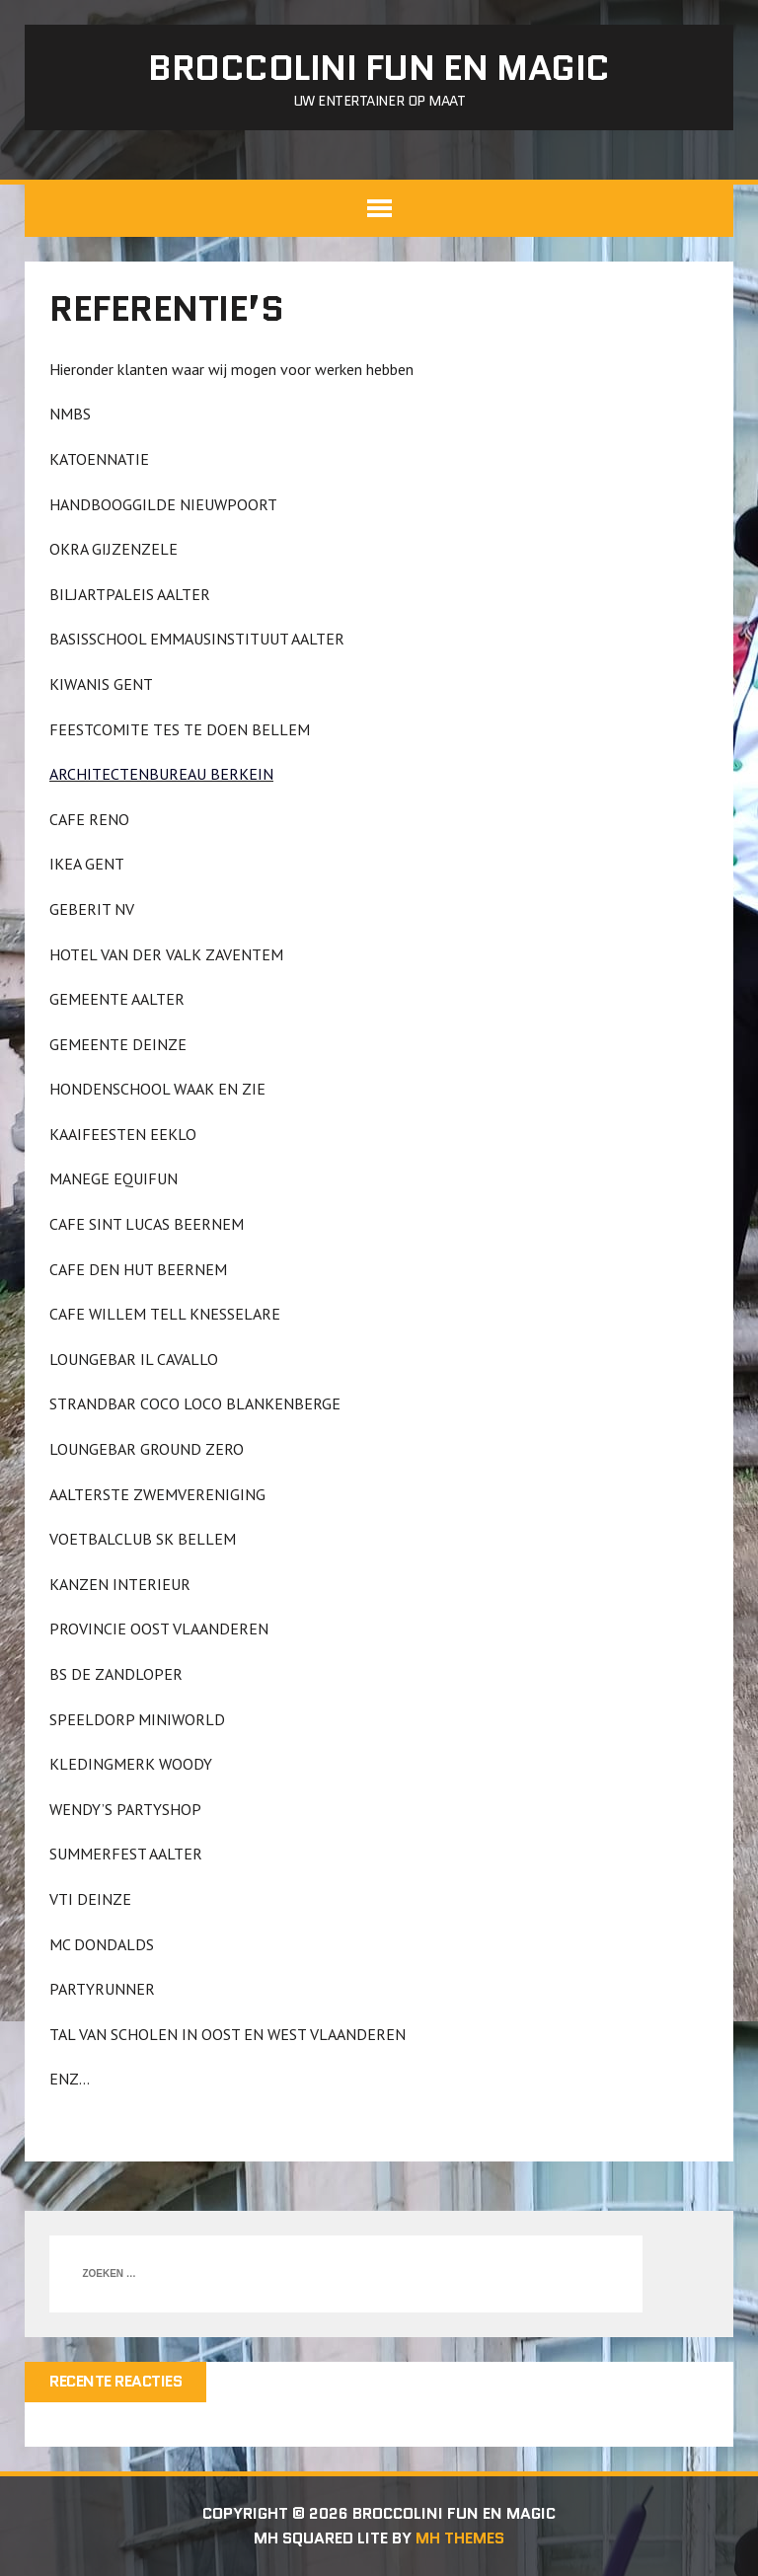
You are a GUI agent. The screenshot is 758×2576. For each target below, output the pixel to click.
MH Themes (460, 2538)
